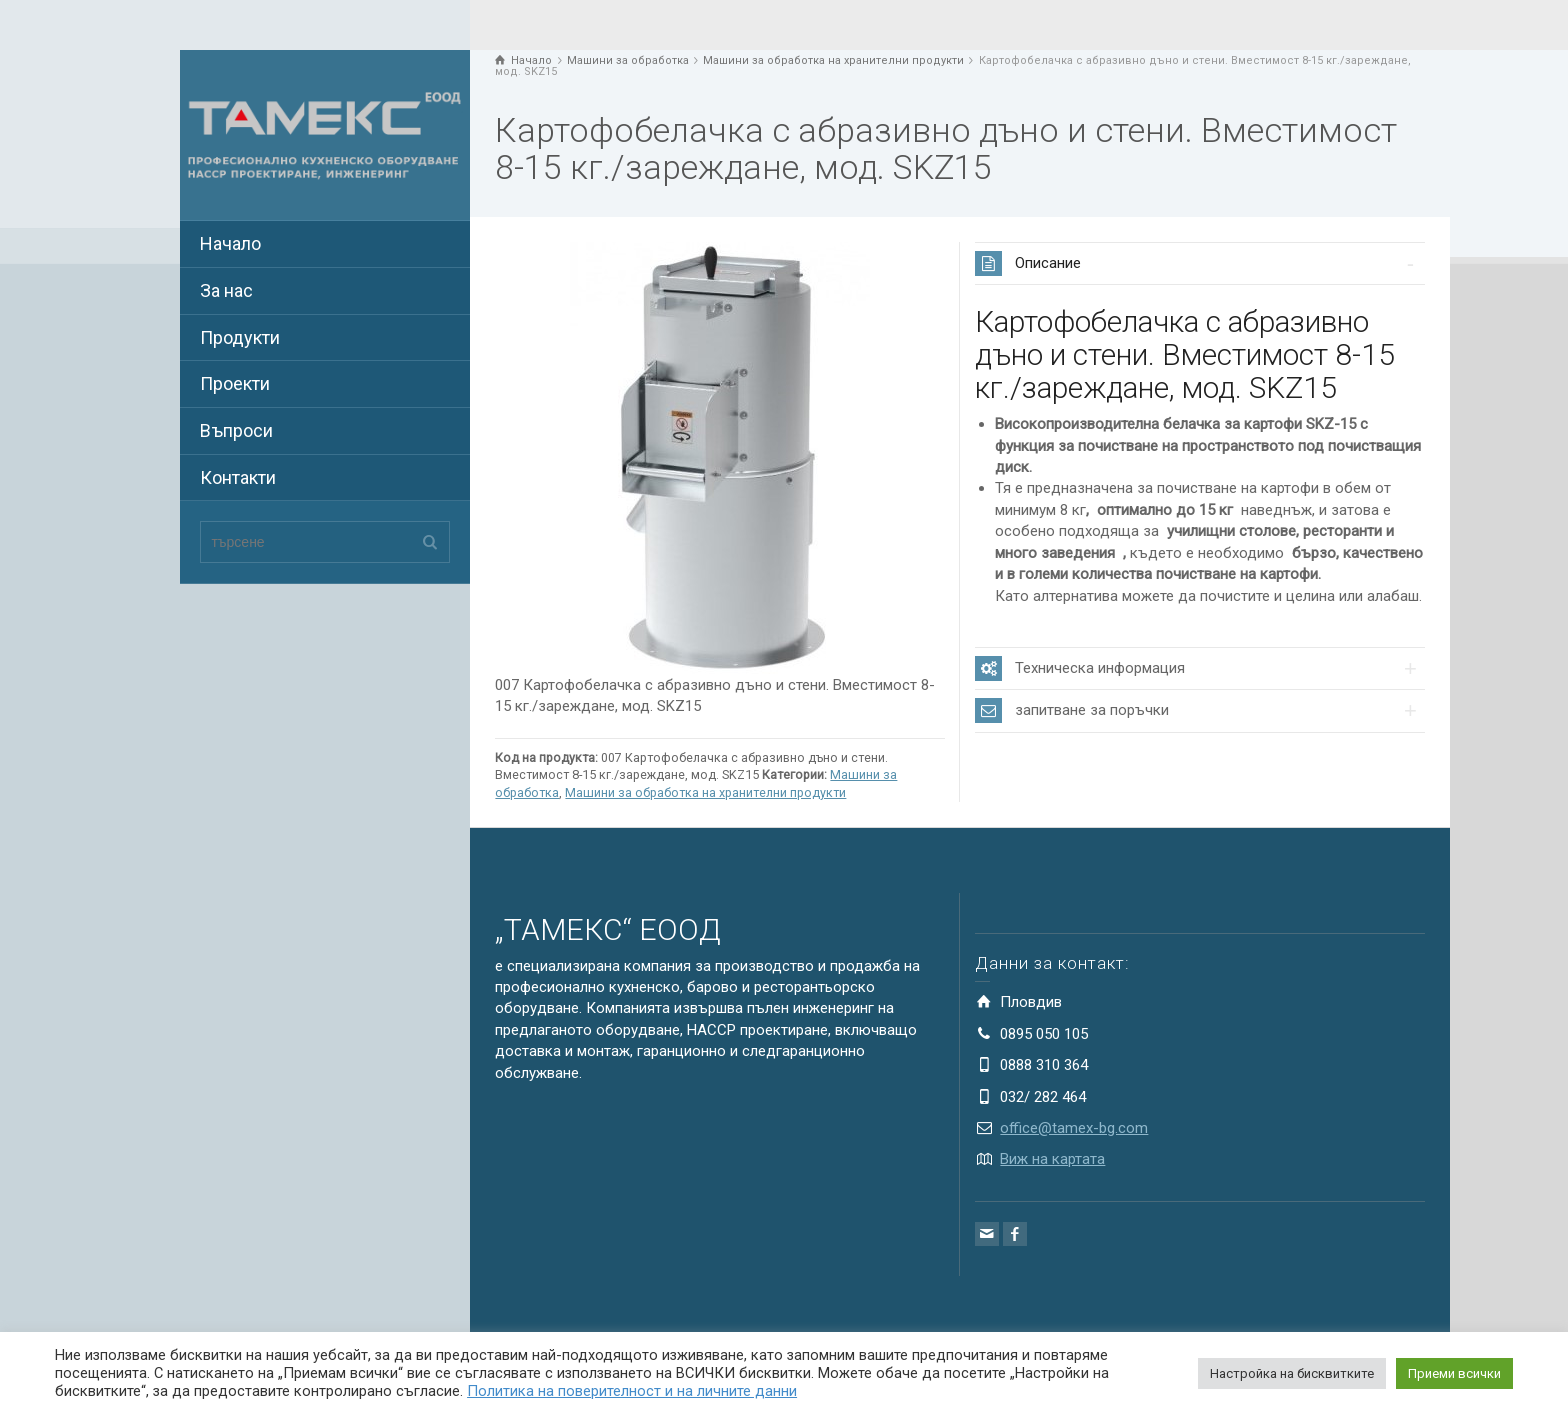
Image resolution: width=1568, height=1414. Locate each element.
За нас (226, 290)
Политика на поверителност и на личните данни (632, 1391)
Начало (230, 243)
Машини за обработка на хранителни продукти (705, 792)
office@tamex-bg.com (1074, 1128)
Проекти (235, 383)
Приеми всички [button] (1454, 1373)
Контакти (238, 477)
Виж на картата (1052, 1159)
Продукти (240, 337)
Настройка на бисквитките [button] (1292, 1373)
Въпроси (236, 430)
